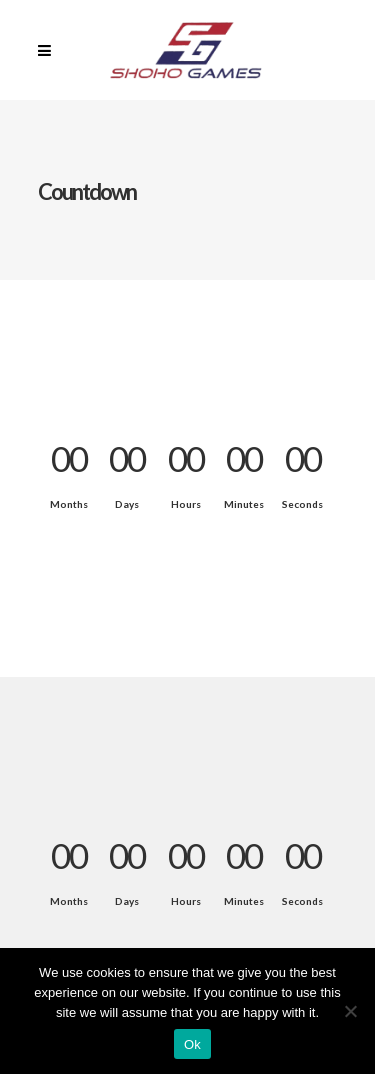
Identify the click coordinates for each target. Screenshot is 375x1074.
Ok (192, 1044)
